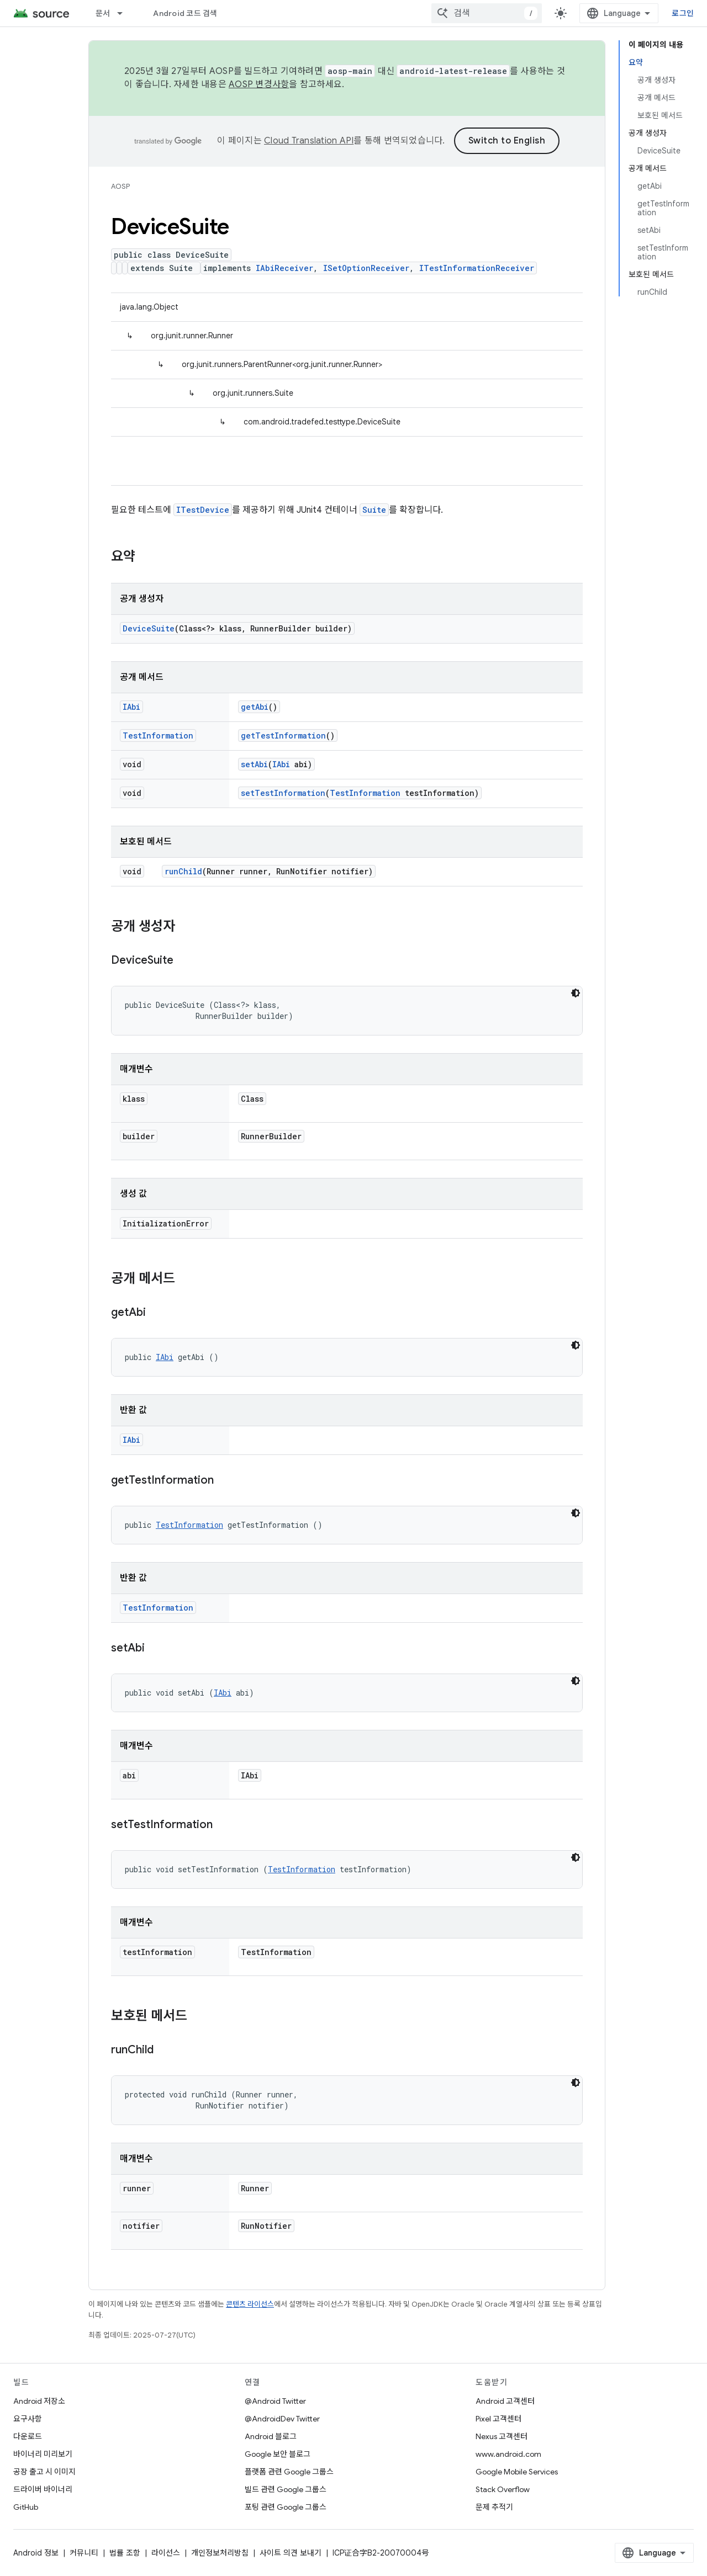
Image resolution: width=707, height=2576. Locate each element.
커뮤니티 (84, 2552)
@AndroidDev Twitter (282, 2419)
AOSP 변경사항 (259, 84)
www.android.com (508, 2454)
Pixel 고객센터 (498, 2419)
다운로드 (27, 2436)
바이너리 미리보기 (42, 2454)
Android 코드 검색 (185, 13)
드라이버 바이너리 (42, 2489)
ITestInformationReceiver (476, 268)
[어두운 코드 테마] (575, 993)
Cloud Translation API (309, 140)
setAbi (254, 764)
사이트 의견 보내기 (290, 2552)
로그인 (683, 13)
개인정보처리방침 (220, 2552)
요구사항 (27, 2419)
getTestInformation (283, 735)
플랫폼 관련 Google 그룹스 (289, 2472)
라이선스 (165, 2552)
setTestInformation (283, 793)
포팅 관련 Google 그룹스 (285, 2507)
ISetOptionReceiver (366, 268)
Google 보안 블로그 (277, 2454)
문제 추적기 (494, 2507)
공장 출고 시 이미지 (44, 2472)
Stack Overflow (503, 2489)
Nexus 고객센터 (501, 2436)
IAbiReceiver (284, 268)
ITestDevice (202, 509)
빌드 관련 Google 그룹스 (285, 2489)
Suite (374, 509)
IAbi (131, 707)
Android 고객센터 (505, 2401)
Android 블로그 (271, 2436)
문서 (103, 13)
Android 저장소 (39, 2401)
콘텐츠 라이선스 (250, 2304)
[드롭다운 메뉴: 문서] (125, 13)
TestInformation (158, 735)
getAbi (254, 707)
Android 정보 (36, 2552)
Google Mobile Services (517, 2472)
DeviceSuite (149, 628)
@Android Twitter (275, 2401)
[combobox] (486, 13)
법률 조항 (124, 2552)
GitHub (25, 2507)
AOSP (120, 186)
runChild (183, 871)
